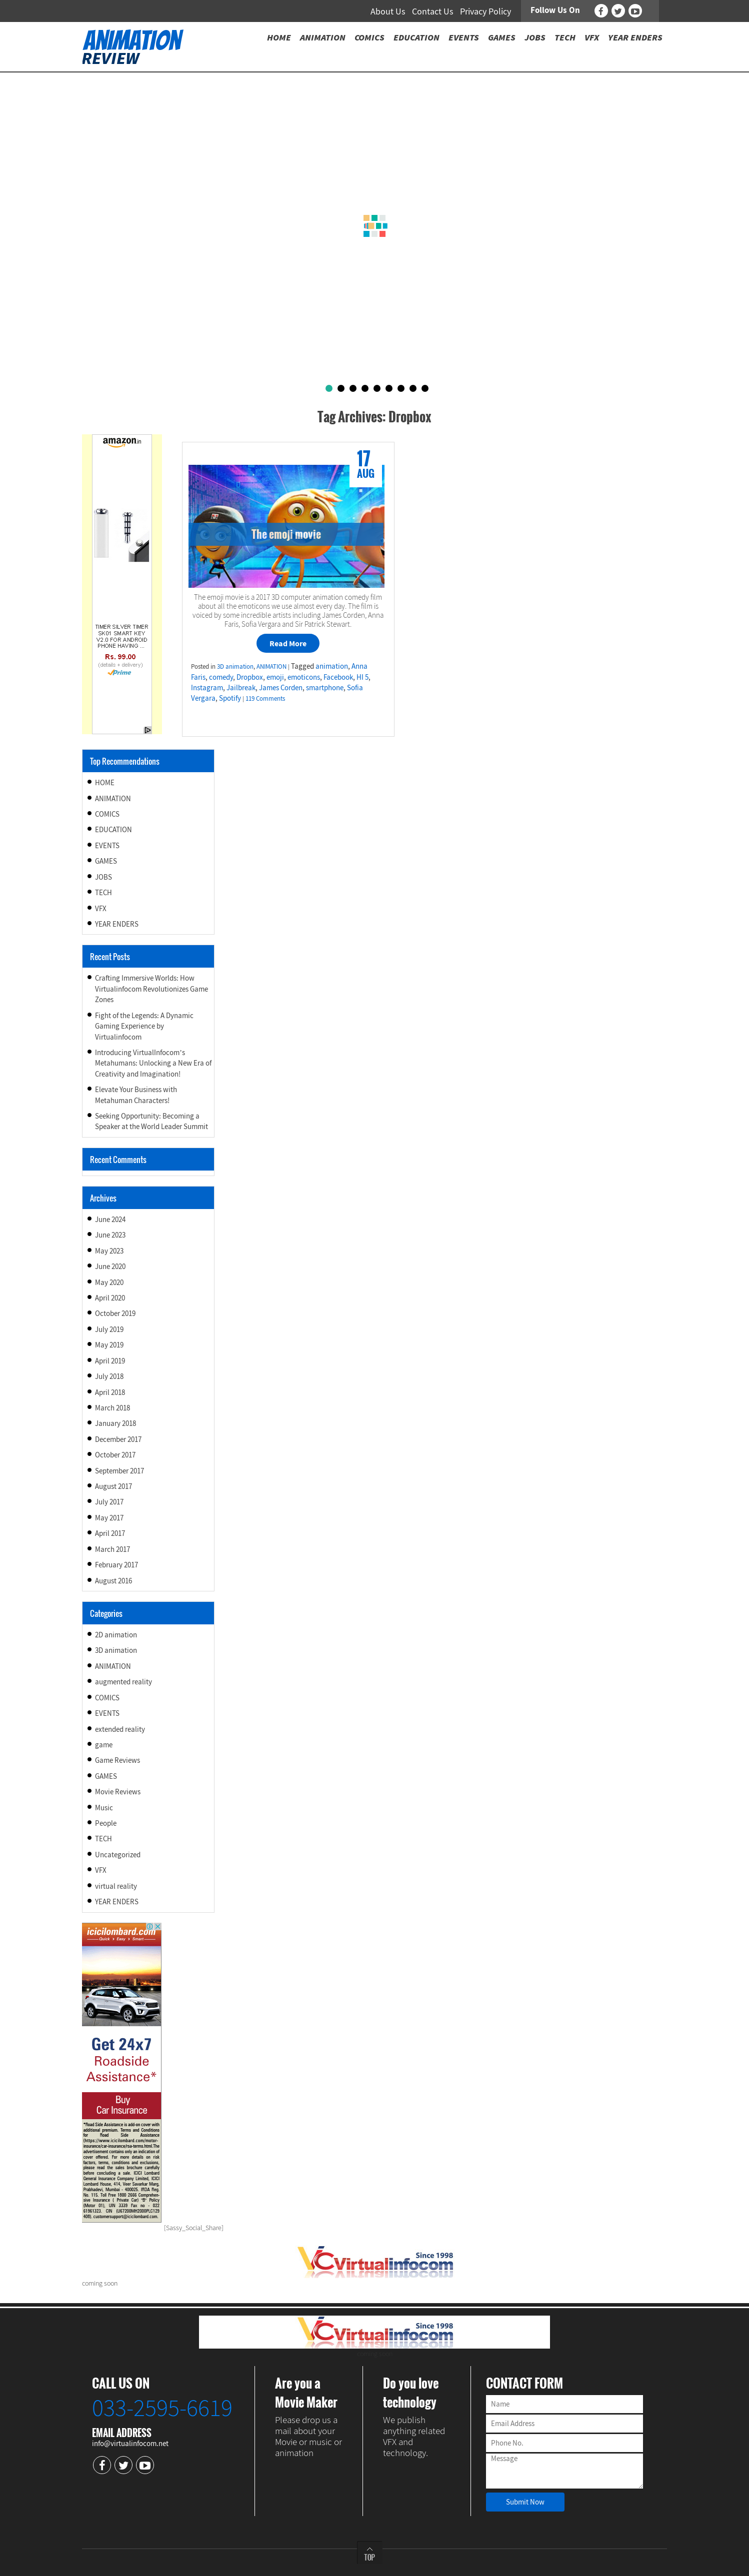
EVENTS (107, 845)
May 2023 (109, 1251)
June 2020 (110, 1266)
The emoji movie (286, 534)
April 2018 (110, 1392)
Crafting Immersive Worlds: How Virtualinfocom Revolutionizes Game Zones (151, 988)
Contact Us (433, 11)
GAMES (106, 861)
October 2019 (115, 1313)
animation (332, 666)
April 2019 (110, 1360)
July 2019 (109, 1329)
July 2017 (109, 1501)
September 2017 (119, 1470)
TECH (103, 892)
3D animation (235, 666)
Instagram (207, 687)
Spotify (230, 698)
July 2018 (109, 1376)
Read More (288, 643)
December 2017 (118, 1439)
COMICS (107, 814)
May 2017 (109, 1517)
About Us (388, 11)
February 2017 (116, 1564)
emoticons (304, 677)
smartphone (325, 687)
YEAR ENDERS (116, 924)
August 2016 (113, 1580)
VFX (100, 908)
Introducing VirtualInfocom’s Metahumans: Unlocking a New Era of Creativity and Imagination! (153, 1063)
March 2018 (112, 1407)
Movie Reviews (117, 1791)
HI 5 (362, 677)
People (105, 1823)
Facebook (338, 677)
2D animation (116, 1634)
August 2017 (113, 1486)
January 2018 (115, 1423)
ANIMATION (271, 666)
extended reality (120, 1729)
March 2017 (112, 1549)
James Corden (280, 687)
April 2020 (110, 1297)
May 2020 (109, 1282)
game (103, 1744)
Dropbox (249, 677)
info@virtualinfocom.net (130, 2443)
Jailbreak (241, 687)
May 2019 (109, 1344)
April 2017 (110, 1533)
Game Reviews (117, 1760)
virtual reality (116, 1886)
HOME (104, 782)
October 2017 (115, 1454)
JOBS (103, 877)
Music (104, 1807)
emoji (275, 677)
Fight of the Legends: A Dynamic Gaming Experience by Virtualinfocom (144, 1026)
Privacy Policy (485, 11)
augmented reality (123, 1681)
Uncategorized (117, 1854)
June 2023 (110, 1235)
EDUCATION (113, 829)
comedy (221, 677)
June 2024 (110, 1219)
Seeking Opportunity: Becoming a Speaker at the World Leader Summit (151, 1121)
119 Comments (265, 698)
